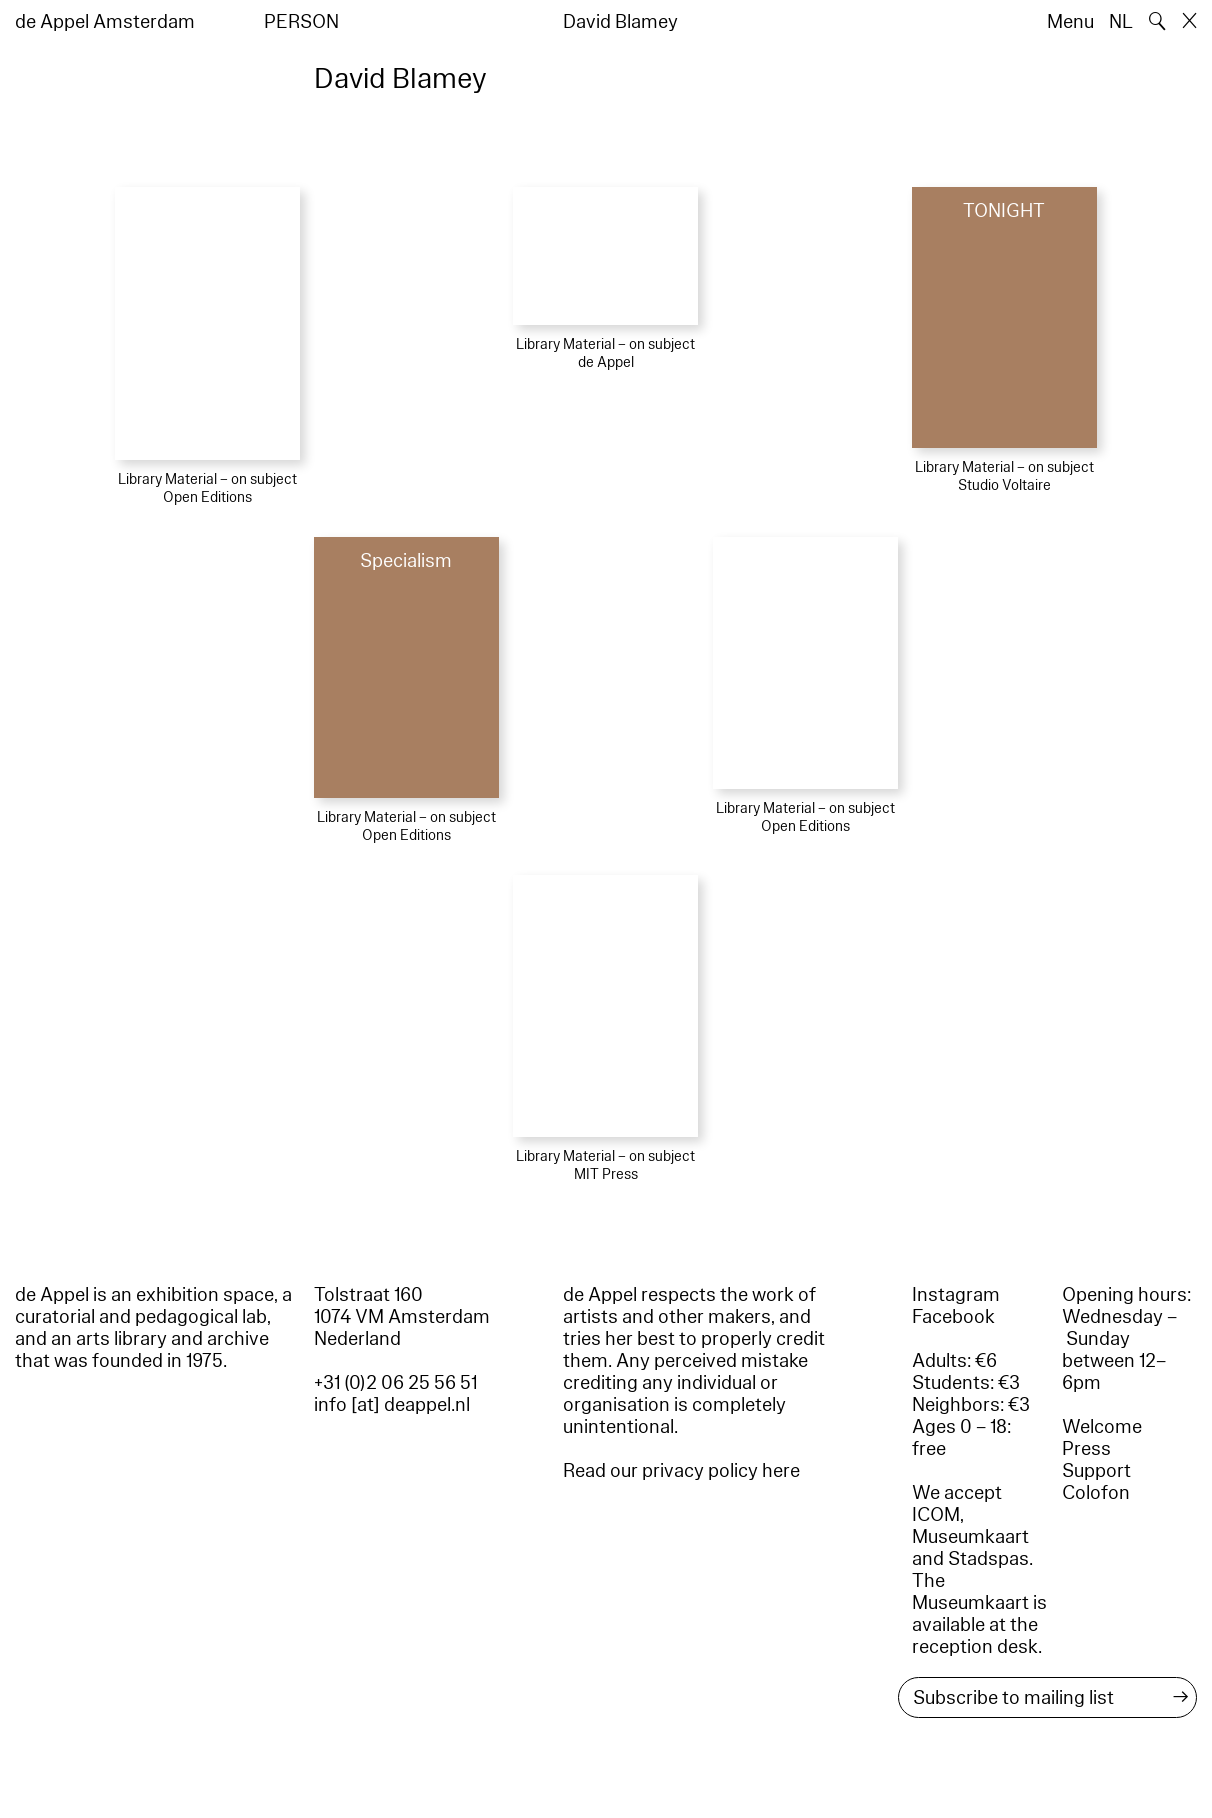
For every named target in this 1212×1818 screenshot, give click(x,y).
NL (1121, 22)
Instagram (956, 1295)
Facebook (953, 1317)
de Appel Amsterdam (105, 22)
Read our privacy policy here (681, 1471)
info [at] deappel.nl (392, 1405)
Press (1086, 1449)
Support (1096, 1471)
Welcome (1102, 1427)
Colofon (1096, 1493)
